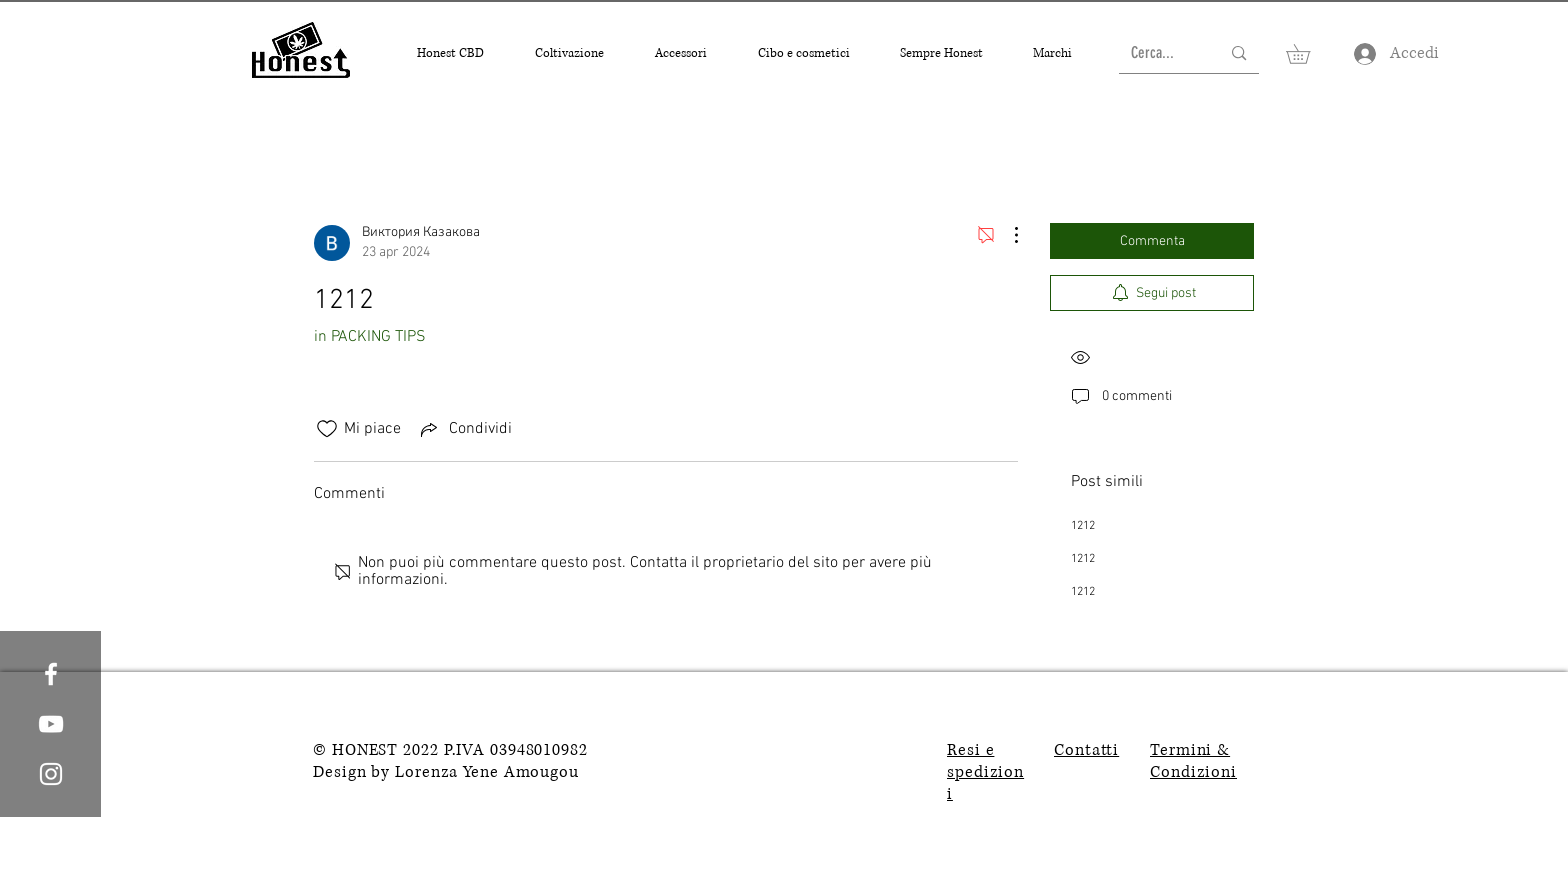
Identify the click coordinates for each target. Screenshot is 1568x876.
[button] (451, 53)
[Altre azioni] (1006, 235)
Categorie (344, 159)
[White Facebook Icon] (51, 674)
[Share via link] (464, 429)
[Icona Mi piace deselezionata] (327, 429)
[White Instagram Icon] (51, 774)
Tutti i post (431, 159)
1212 (1083, 526)
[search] (1152, 160)
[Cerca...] (1161, 53)
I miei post (522, 159)
